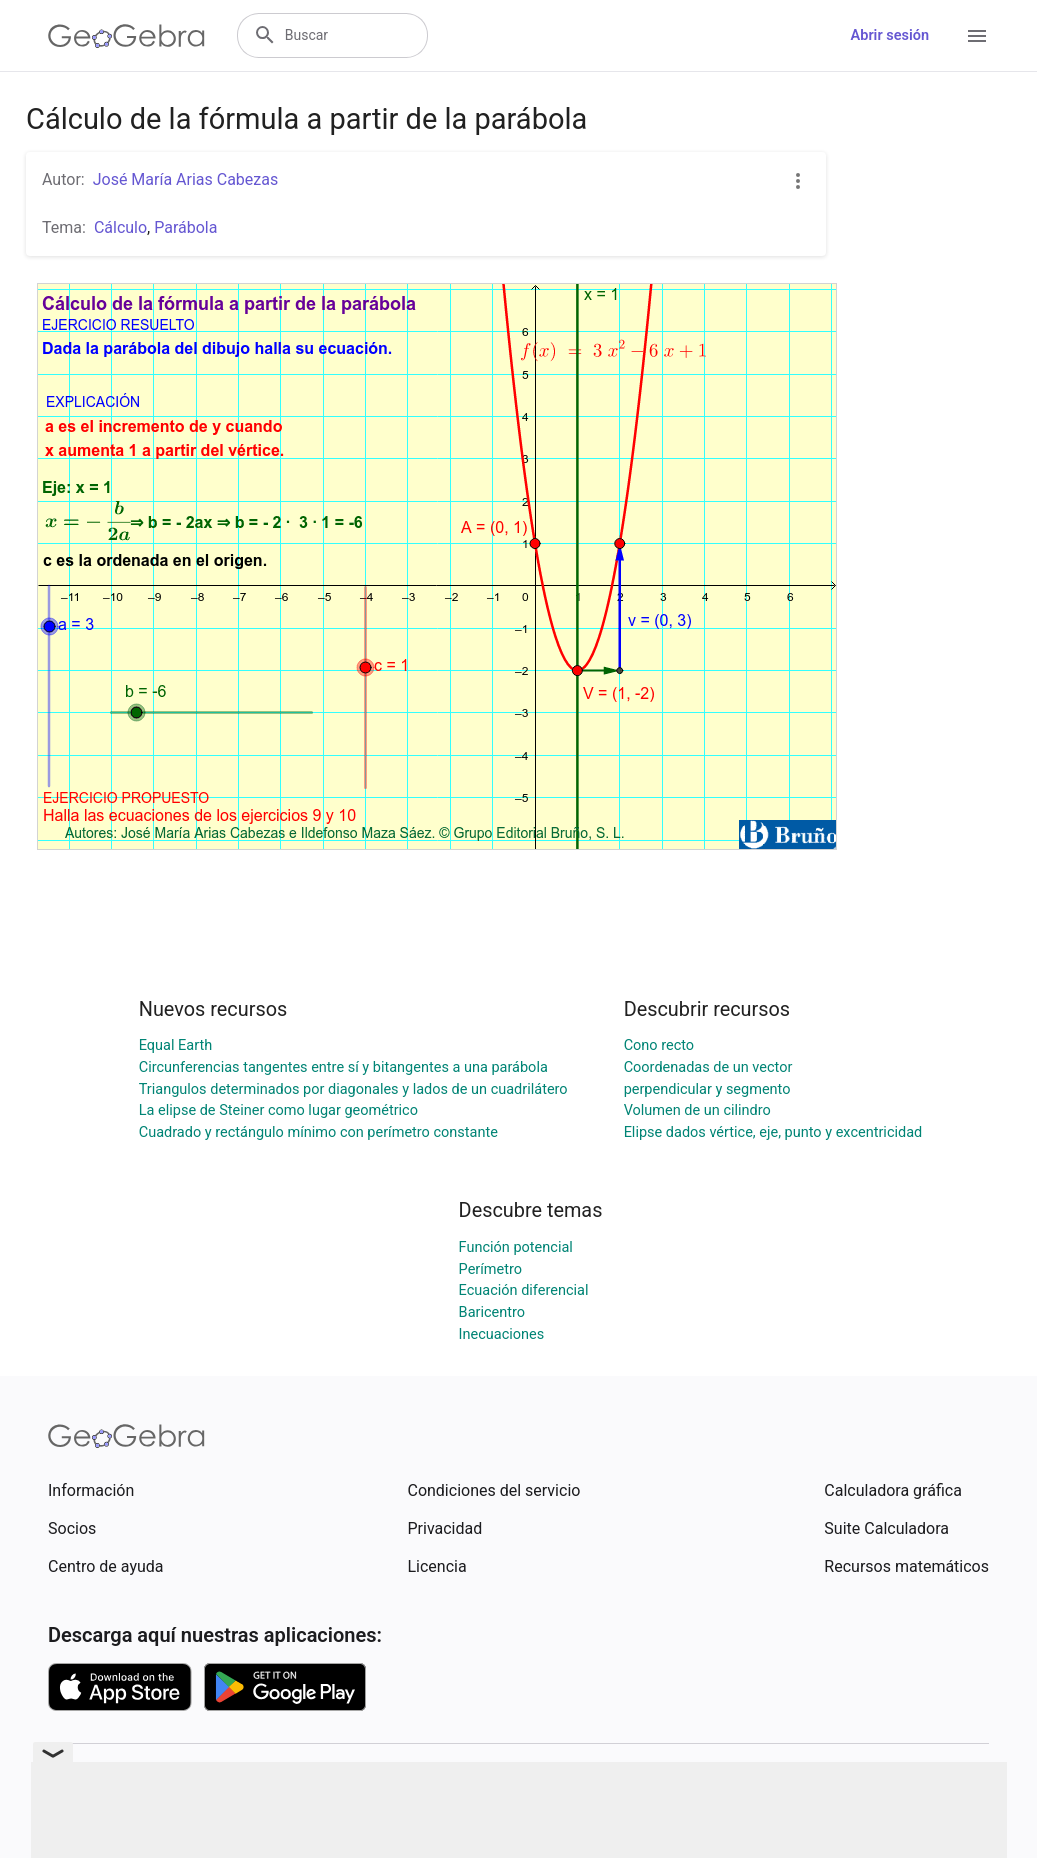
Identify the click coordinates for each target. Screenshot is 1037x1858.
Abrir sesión (890, 35)
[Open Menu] (977, 36)
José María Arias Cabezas (186, 179)
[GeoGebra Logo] (126, 36)
